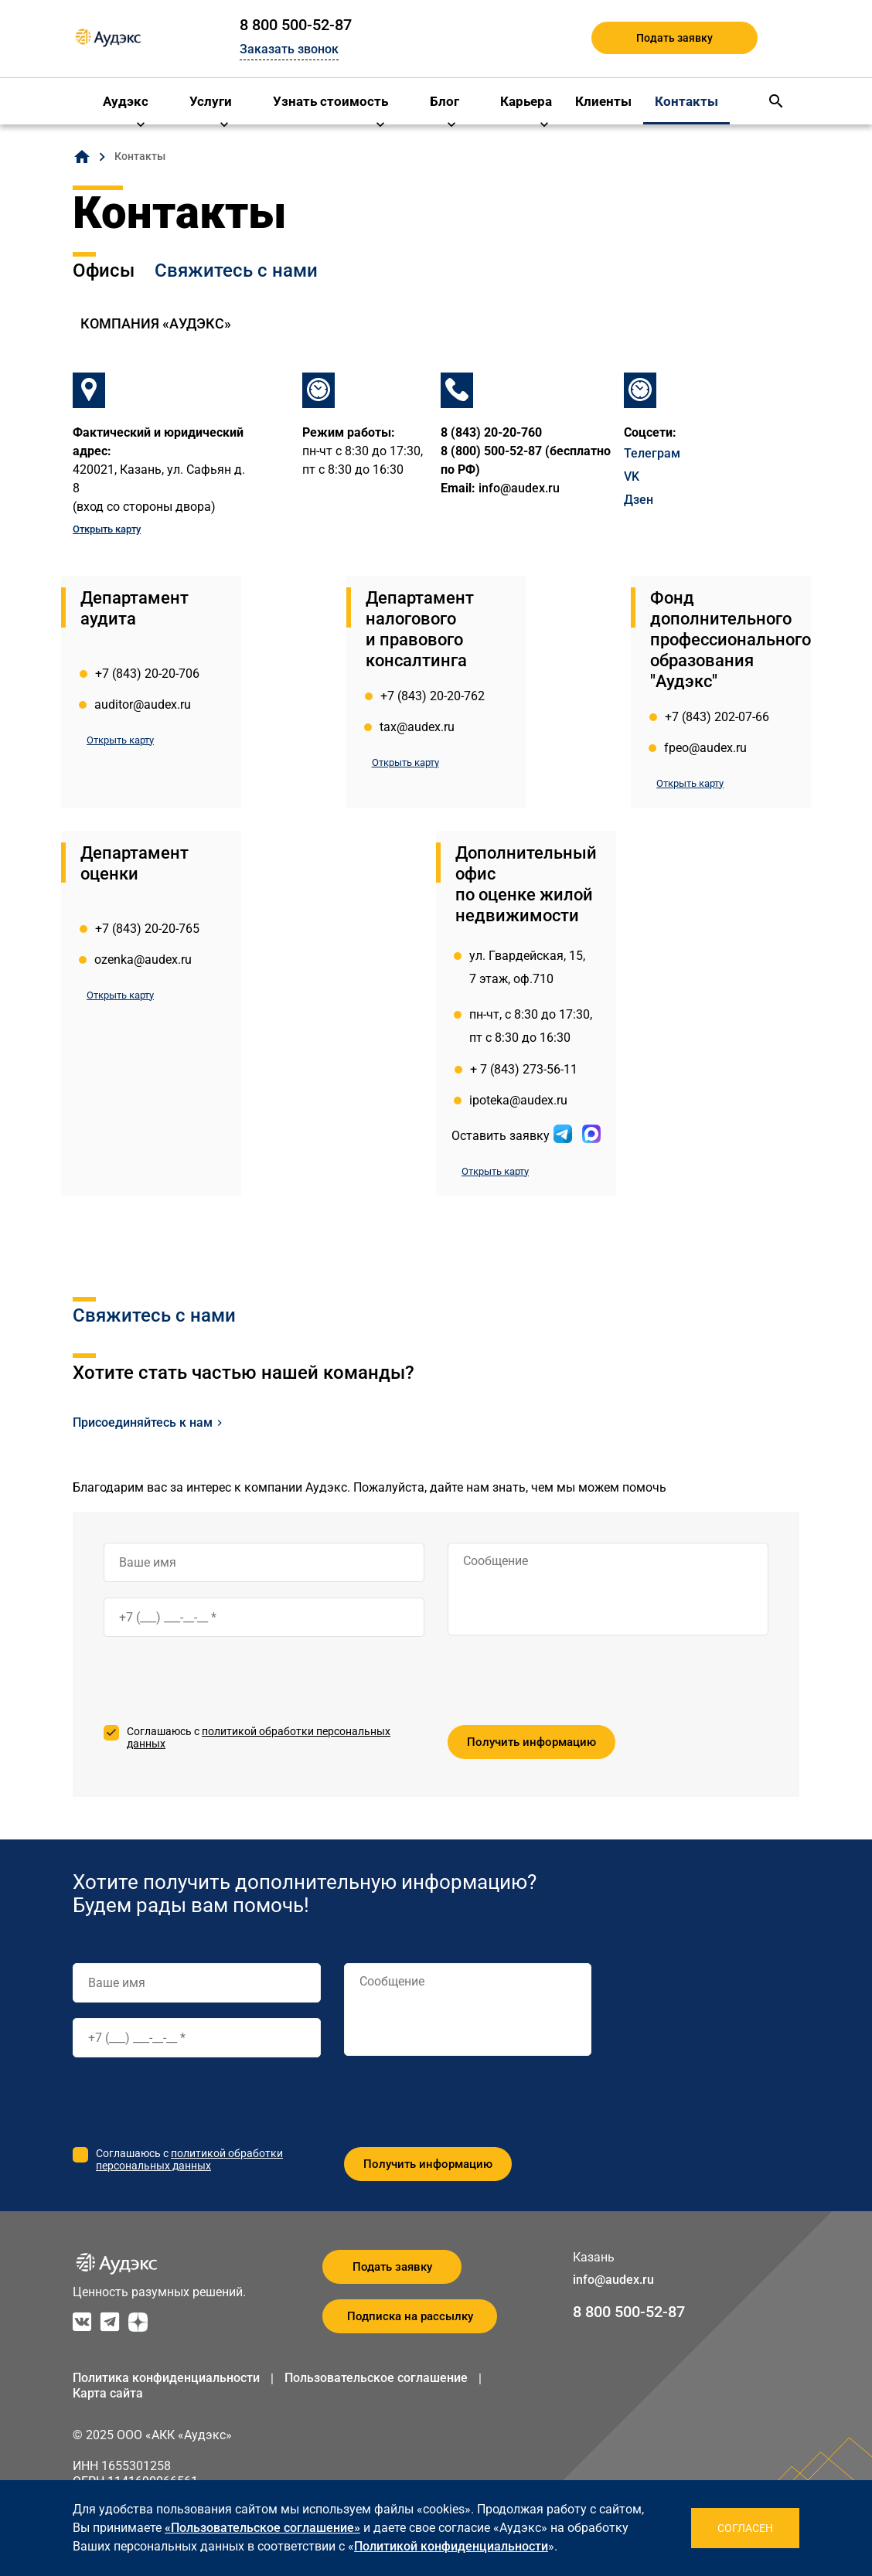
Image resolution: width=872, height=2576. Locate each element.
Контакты (686, 101)
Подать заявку (674, 38)
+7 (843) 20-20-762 (432, 696)
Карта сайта (108, 2393)
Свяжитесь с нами (236, 270)
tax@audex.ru (417, 727)
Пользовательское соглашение (376, 2377)
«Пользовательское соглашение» (262, 2527)
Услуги (210, 101)
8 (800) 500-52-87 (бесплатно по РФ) (526, 460)
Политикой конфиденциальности (451, 2546)
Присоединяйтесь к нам (143, 1422)
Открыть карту (107, 529)
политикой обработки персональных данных (189, 2159)
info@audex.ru (519, 488)
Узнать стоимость (330, 101)
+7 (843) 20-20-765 (147, 928)
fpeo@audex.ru (705, 747)
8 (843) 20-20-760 (491, 432)
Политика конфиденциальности (166, 2377)
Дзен (638, 499)
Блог (444, 101)
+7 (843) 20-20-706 (147, 673)
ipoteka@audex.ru (518, 1100)
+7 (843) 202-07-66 (717, 717)
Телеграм (652, 453)
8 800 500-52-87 (296, 24)
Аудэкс (125, 101)
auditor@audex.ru (142, 704)
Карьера (526, 101)
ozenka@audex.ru (143, 959)
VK (631, 476)
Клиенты (603, 101)
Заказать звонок (289, 49)
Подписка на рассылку (410, 2316)
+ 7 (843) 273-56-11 (523, 1069)
